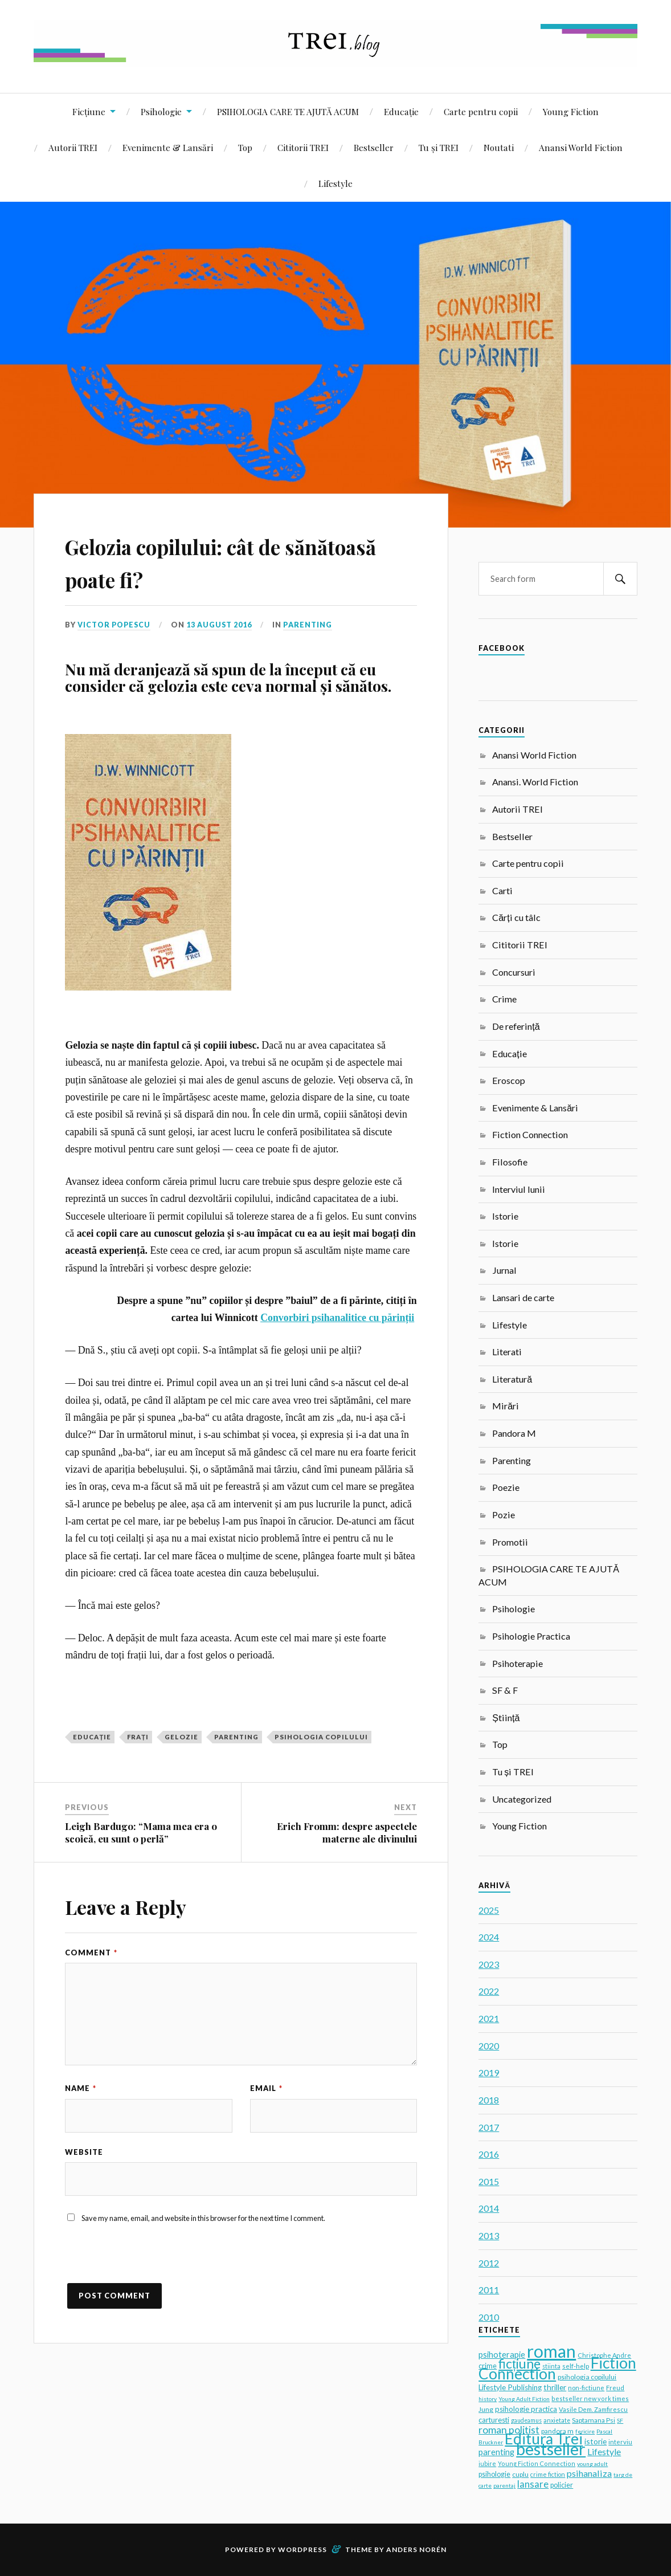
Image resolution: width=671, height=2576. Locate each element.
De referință (515, 1026)
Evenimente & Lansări (167, 147)
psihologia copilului (321, 1737)
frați (138, 1737)
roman (551, 2351)
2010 (488, 2317)
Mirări (505, 1405)
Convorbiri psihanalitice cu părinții (337, 1317)
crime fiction (547, 2474)
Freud (615, 2387)
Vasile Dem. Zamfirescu (593, 2409)
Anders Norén (416, 2549)
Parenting (311, 624)
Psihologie (161, 111)
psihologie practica (526, 2409)
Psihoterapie (517, 1663)
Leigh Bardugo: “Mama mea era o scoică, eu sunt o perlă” (141, 1832)
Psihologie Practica (531, 1636)
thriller (554, 2387)
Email (266, 2088)
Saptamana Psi (593, 2420)
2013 (488, 2235)
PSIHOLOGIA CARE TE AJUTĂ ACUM (288, 111)
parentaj (504, 2485)
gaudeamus (526, 2420)
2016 (488, 2154)
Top (245, 147)
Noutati (499, 147)
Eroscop (508, 1080)
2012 (488, 2262)
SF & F (505, 1690)
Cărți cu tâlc (516, 917)
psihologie (494, 2474)
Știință (505, 1717)
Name (80, 2088)
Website (84, 2152)
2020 (488, 2045)
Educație (401, 111)
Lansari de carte (523, 1297)
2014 (488, 2208)
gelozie (181, 1737)
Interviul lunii (518, 1189)
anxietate (556, 2420)
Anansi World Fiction (581, 147)
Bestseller (374, 147)
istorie (595, 2441)
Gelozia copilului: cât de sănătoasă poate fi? (204, 561)
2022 (488, 1991)
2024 (488, 1936)
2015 (488, 2181)
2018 (488, 2099)
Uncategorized (521, 1799)
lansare (533, 2484)
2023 (488, 1964)
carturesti (493, 2419)
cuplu (520, 2474)
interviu (620, 2441)
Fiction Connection (530, 1134)
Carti (502, 890)
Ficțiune (88, 111)
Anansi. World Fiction (535, 781)
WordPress (302, 2549)
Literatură (512, 1378)
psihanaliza (589, 2473)
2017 (488, 2127)
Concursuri (513, 972)
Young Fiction (571, 111)
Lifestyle (335, 183)
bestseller (551, 2449)
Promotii (510, 1541)
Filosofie (509, 1161)
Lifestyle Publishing (510, 2387)
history (487, 2398)
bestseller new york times (590, 2398)
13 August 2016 (222, 624)
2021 (488, 2018)
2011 (488, 2289)
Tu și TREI (439, 147)
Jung (485, 2409)
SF (620, 2420)
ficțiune (519, 2363)
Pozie (503, 1514)
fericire (585, 2431)
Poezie (505, 1487)
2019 (488, 2072)
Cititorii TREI (303, 147)
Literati (507, 1351)
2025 (488, 1910)
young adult (592, 2463)
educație (92, 1737)
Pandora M (514, 1433)
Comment (91, 1952)
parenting (236, 1737)
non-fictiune (586, 2387)
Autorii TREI (72, 147)
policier (561, 2485)
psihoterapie (501, 2354)
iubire (487, 2463)
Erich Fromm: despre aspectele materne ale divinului (347, 1832)
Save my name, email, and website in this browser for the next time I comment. (203, 2219)
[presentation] (151, 2262)
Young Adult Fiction (524, 2398)
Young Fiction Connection (536, 2463)
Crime (504, 998)
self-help (575, 2366)
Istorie (505, 1215)
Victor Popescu (115, 624)
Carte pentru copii (481, 111)
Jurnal (504, 1270)
